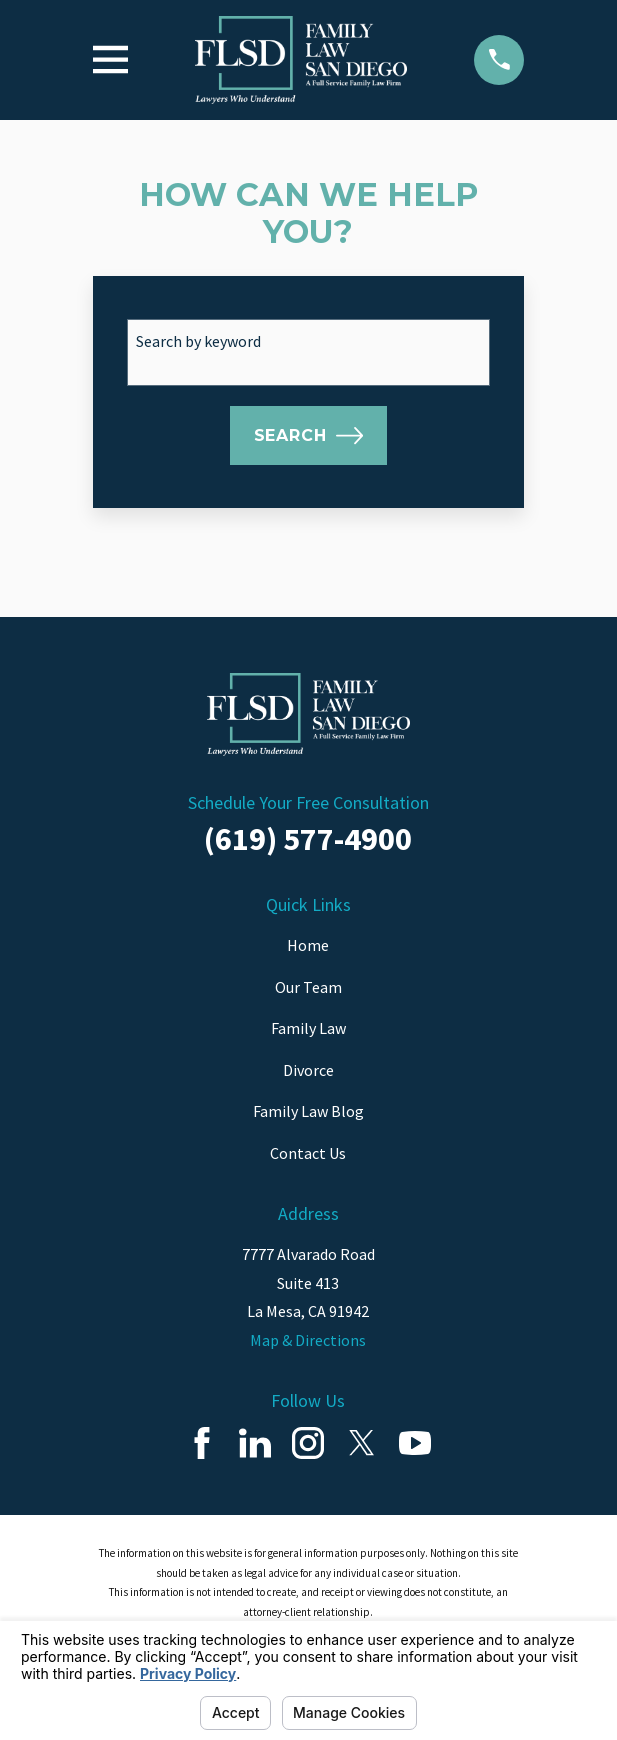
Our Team (308, 987)
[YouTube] (415, 1443)
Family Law (308, 1028)
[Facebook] (202, 1443)
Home (308, 945)
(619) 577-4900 (308, 839)
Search (309, 435)
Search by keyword (198, 341)
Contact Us (308, 1153)
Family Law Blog (308, 1111)
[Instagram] (308, 1443)
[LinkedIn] (255, 1443)
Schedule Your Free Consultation (308, 802)
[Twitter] (362, 1443)
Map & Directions (308, 1340)
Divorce (308, 1070)
